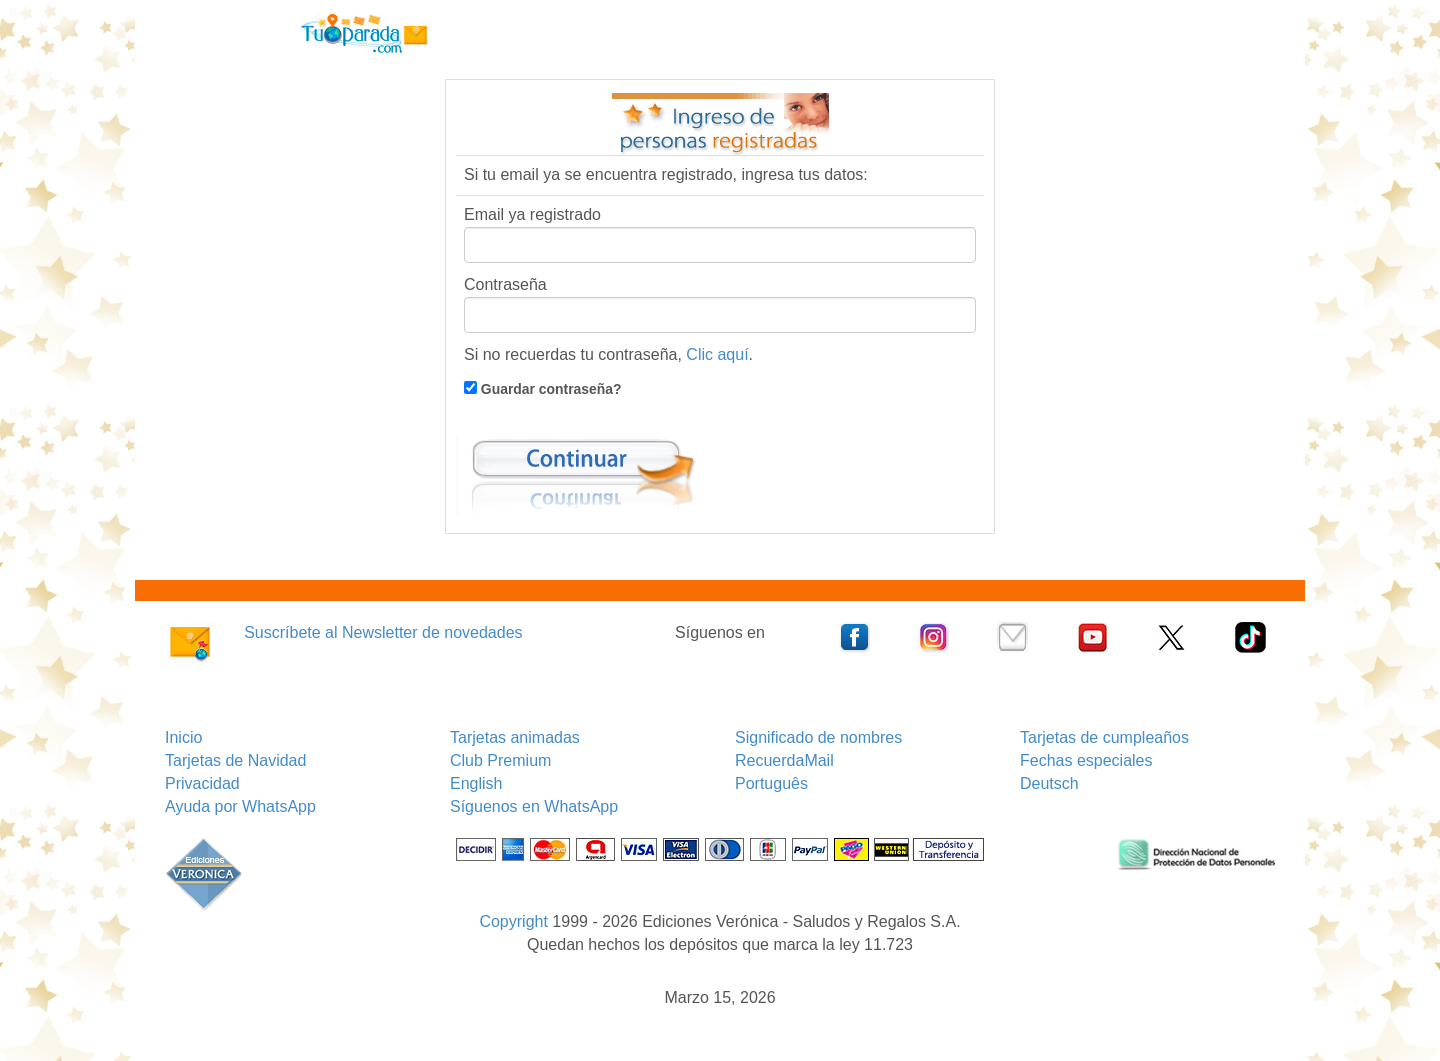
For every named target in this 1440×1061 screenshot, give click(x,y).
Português (771, 783)
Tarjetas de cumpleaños (1104, 737)
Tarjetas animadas (515, 737)
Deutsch (1049, 783)
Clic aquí (717, 354)
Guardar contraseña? (549, 389)
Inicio (183, 737)
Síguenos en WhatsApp (534, 806)
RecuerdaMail (784, 760)
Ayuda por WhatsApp (240, 806)
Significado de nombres (818, 737)
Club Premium (500, 760)
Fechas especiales (1086, 760)
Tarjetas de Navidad (235, 760)
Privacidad (202, 783)
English (476, 783)
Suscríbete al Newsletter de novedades (383, 632)
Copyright (513, 921)
